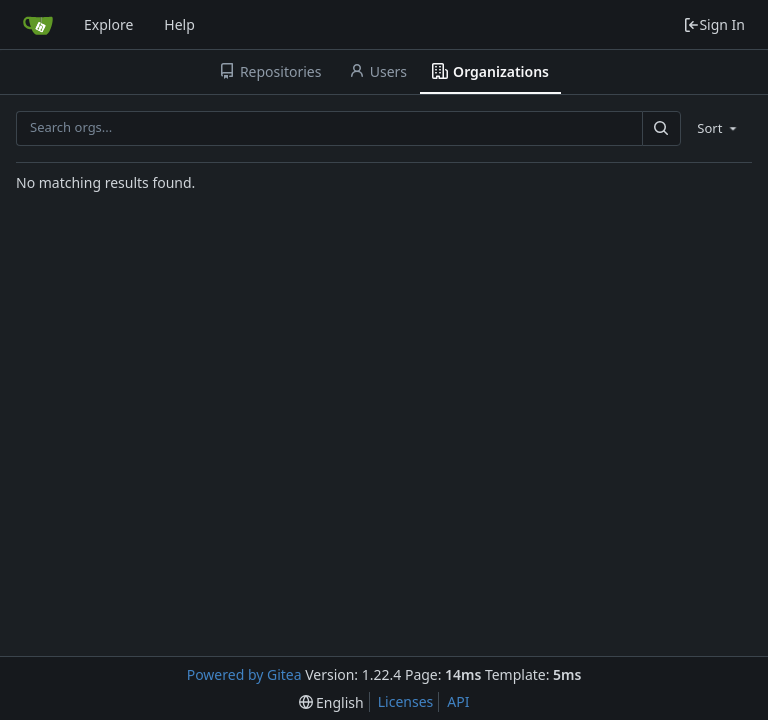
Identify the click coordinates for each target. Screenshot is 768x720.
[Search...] (661, 128)
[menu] (718, 128)
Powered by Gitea (244, 674)
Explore (108, 24)
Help (179, 24)
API (458, 701)
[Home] (38, 25)
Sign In (714, 24)
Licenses (406, 701)
